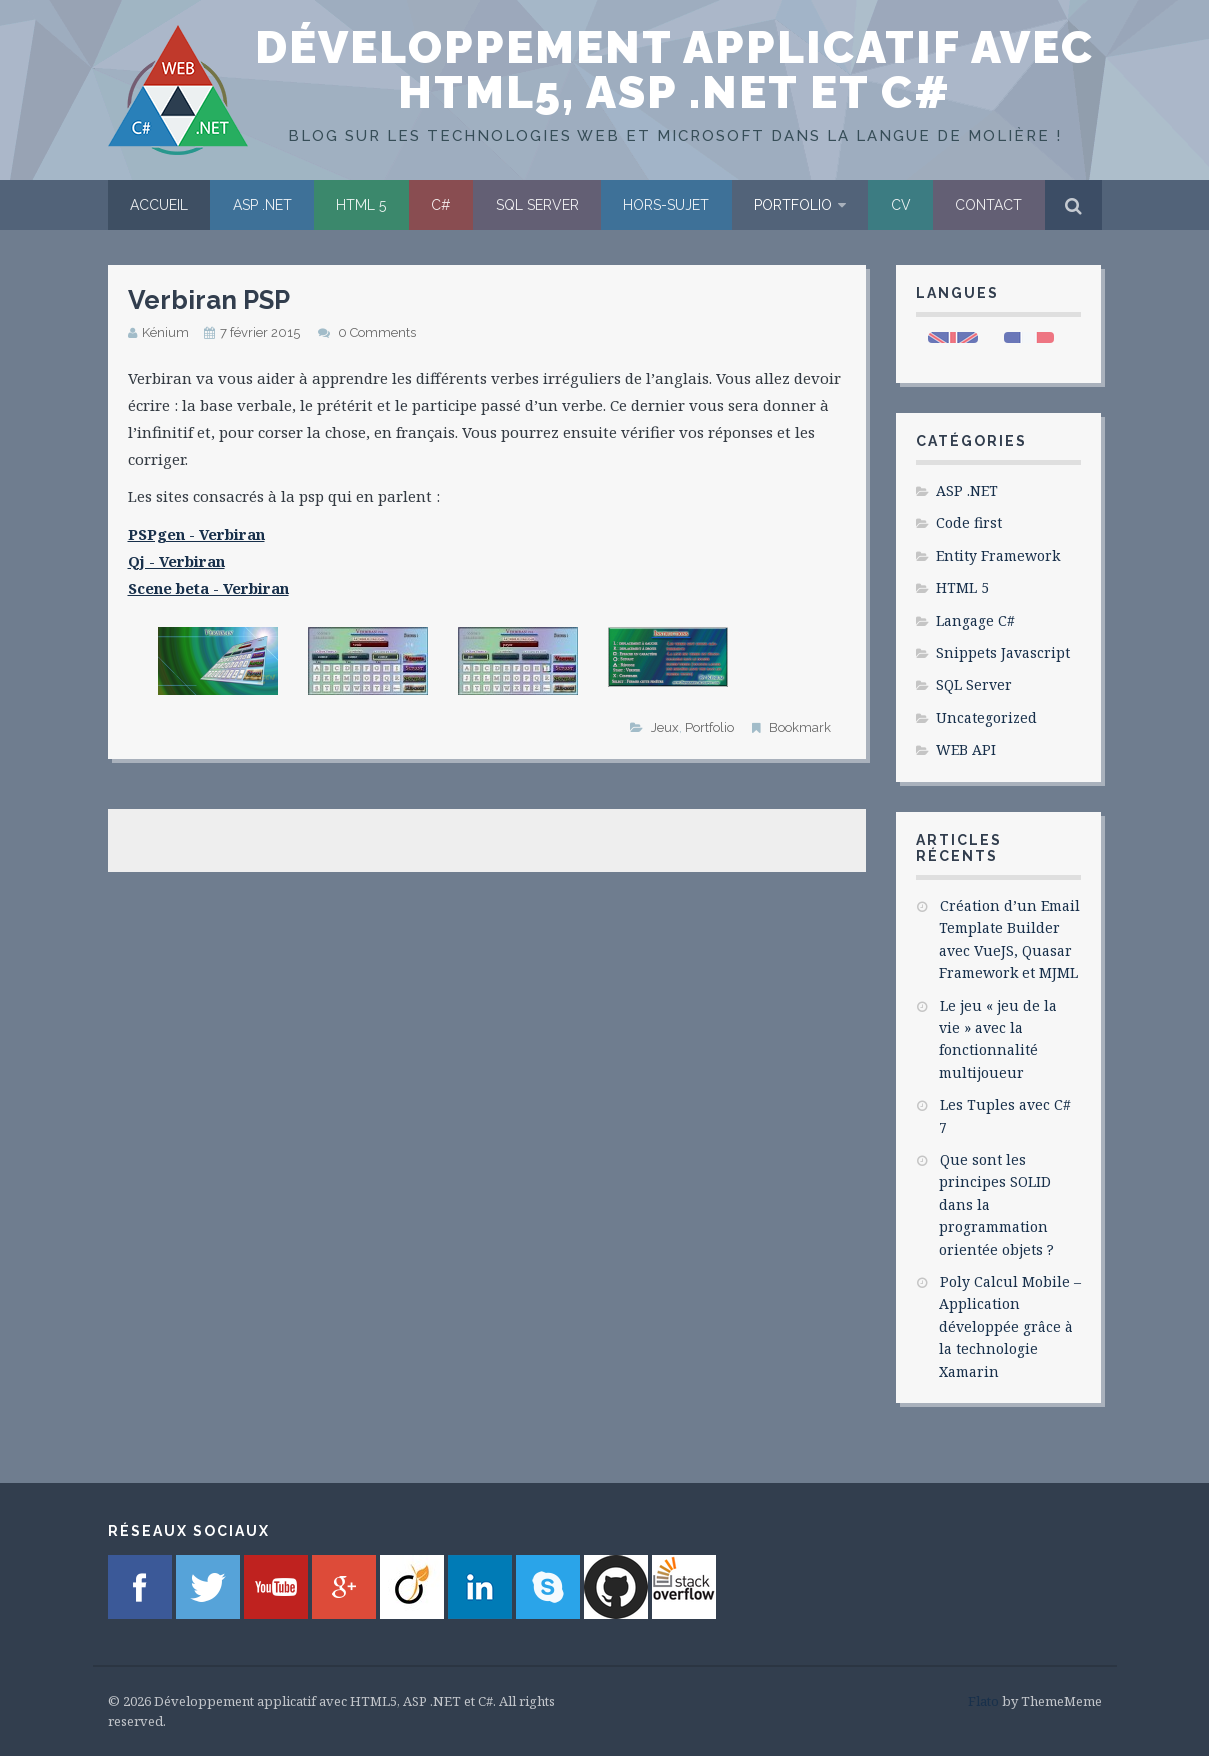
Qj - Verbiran (176, 561)
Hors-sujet (666, 205)
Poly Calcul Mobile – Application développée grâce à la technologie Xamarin (1010, 1326)
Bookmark (800, 727)
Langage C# (975, 620)
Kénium (165, 332)
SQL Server (537, 205)
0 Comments (377, 332)
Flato (983, 1701)
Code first (969, 522)
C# (441, 205)
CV (901, 205)
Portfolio (793, 205)
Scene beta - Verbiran (208, 588)
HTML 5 (361, 205)
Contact (988, 205)
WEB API (966, 749)
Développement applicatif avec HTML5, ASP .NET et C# (674, 70)
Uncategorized (986, 717)
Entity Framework (998, 555)
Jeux (665, 727)
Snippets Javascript (1003, 652)
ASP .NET (262, 205)
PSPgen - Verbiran (196, 534)
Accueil (159, 205)
